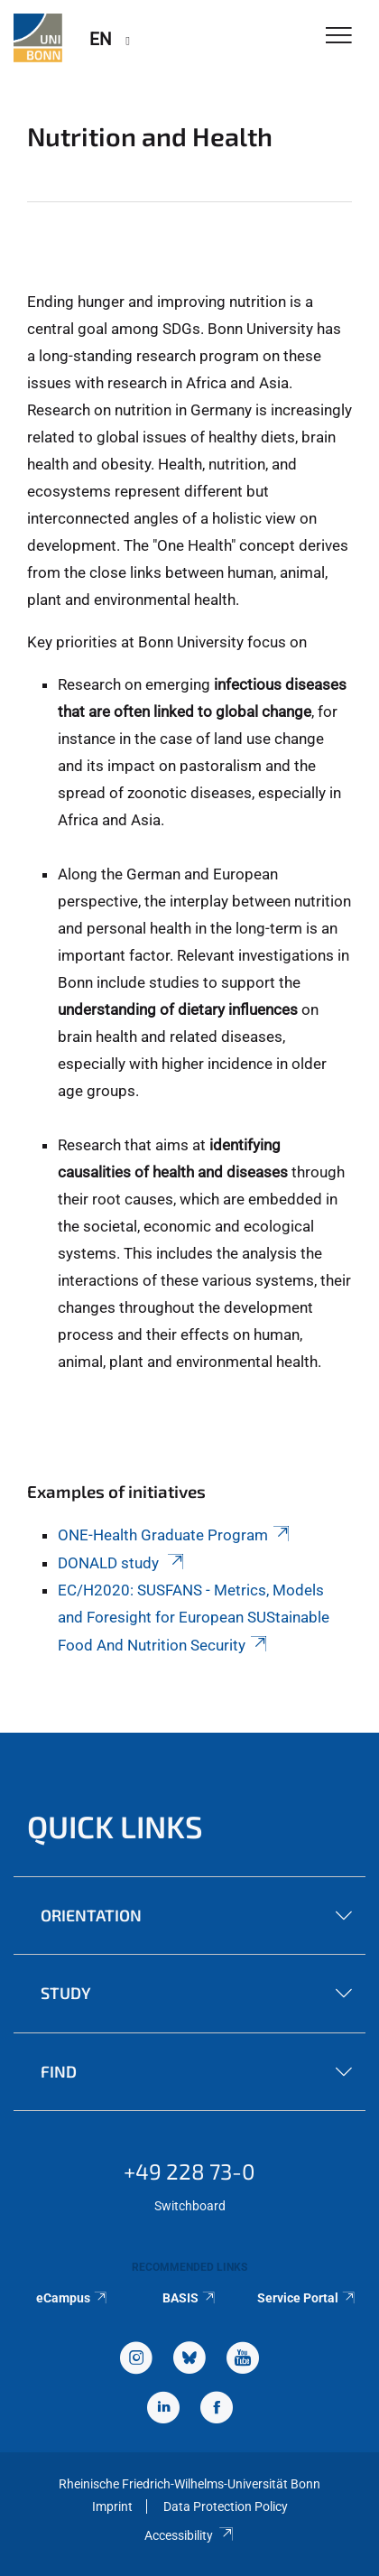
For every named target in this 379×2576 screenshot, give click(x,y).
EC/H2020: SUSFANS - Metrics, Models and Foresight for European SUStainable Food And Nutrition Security (193, 1617)
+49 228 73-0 (189, 2171)
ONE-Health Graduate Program (175, 1535)
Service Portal (307, 2298)
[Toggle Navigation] (339, 36)
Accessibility (189, 2535)
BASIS (189, 2298)
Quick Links (115, 1826)
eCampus (72, 2298)
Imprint (112, 2506)
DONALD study (122, 1563)
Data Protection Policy (225, 2506)
